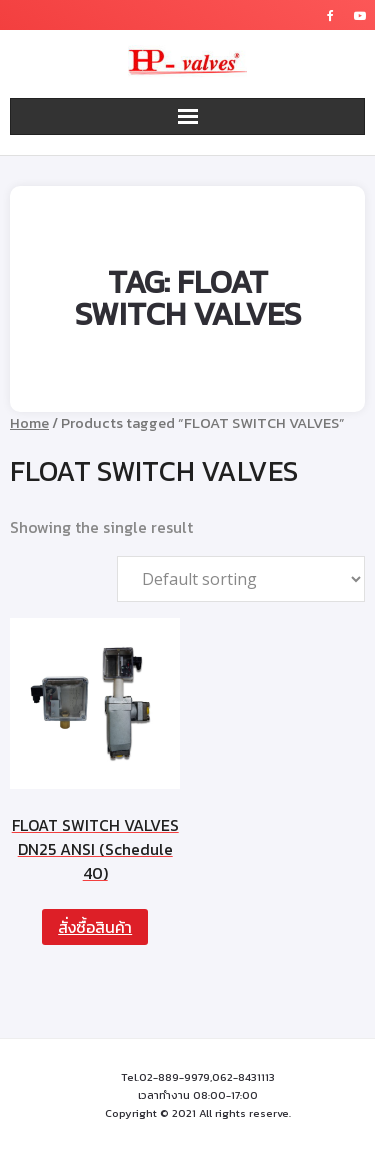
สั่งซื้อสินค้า (95, 927)
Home (29, 423)
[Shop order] (241, 579)
